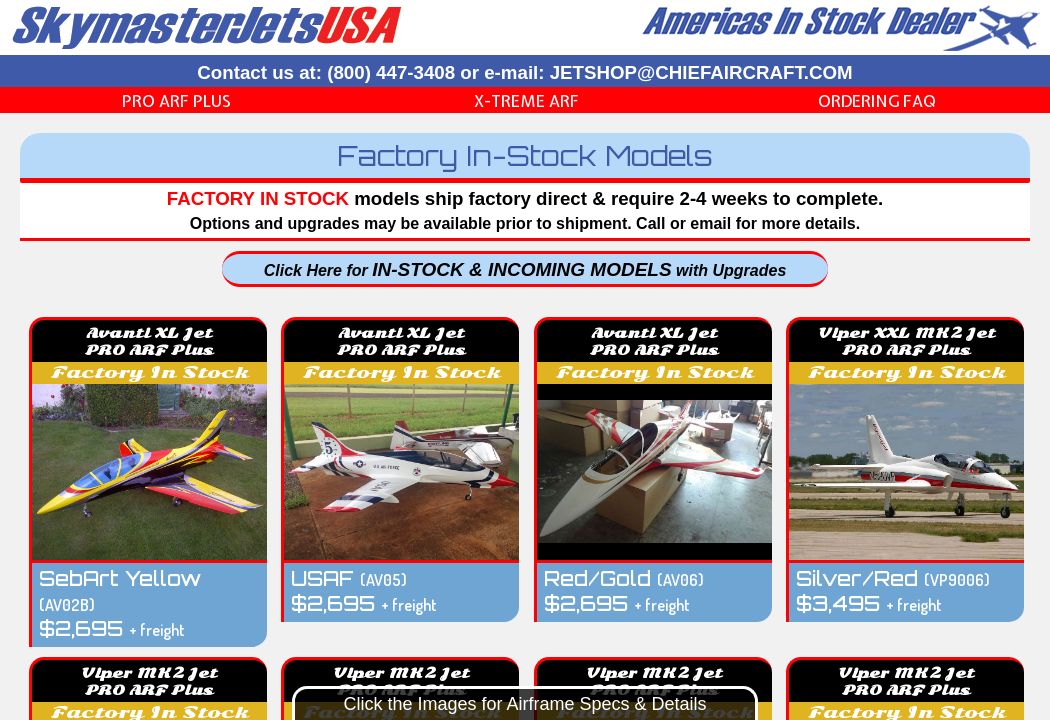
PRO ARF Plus (176, 101)
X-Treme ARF (526, 101)
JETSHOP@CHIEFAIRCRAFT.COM (701, 72)
